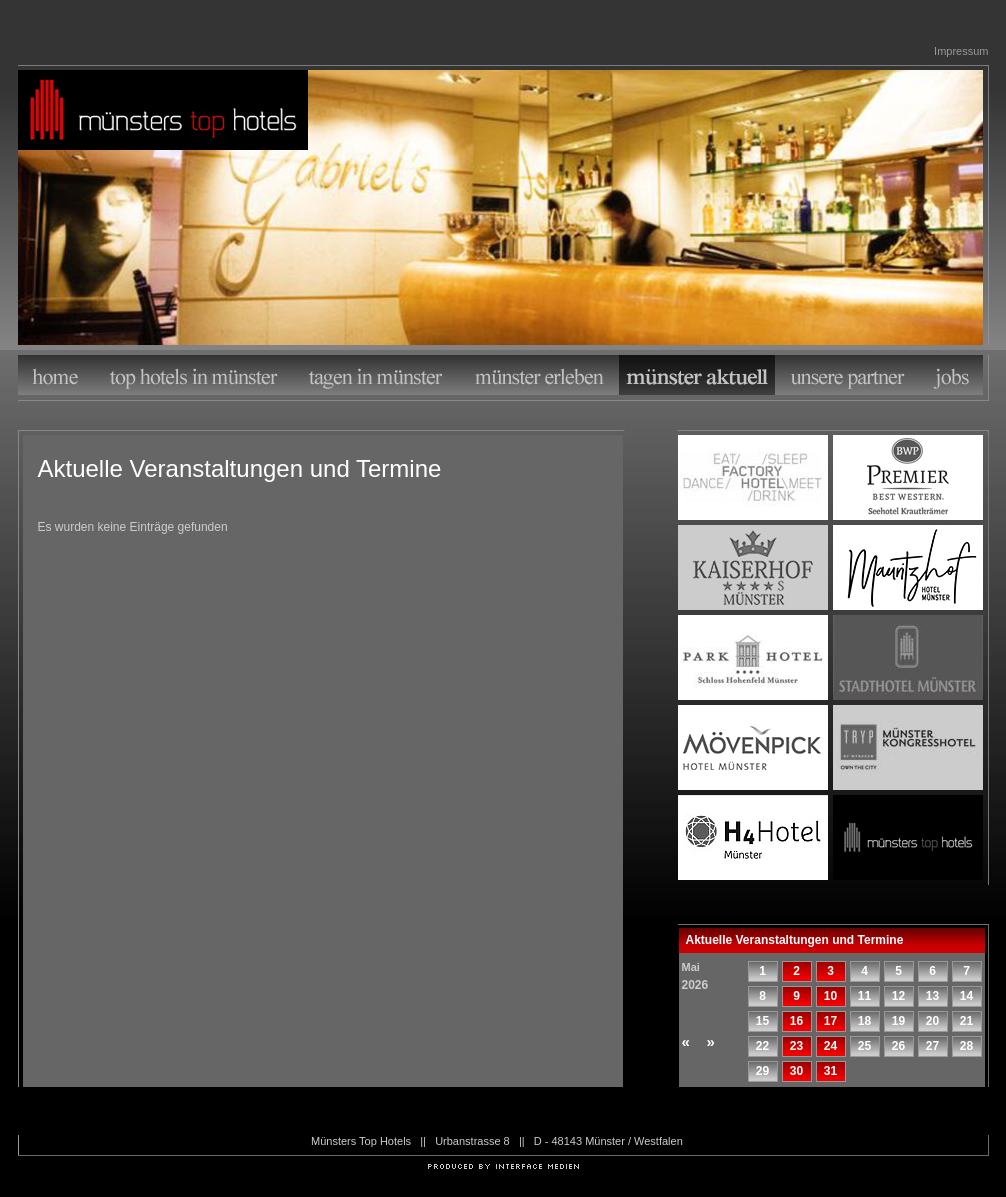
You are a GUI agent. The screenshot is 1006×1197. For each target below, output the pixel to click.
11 (864, 996)
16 (796, 1021)
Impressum (961, 51)
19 (898, 1021)
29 (762, 1071)
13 (932, 996)
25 (864, 1046)
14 (966, 996)
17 (830, 1021)
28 (966, 1046)
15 (762, 1021)
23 (796, 1046)
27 (932, 1046)
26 (898, 1046)
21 (966, 1021)
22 (762, 1046)
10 (830, 996)
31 (830, 1071)
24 (830, 1046)
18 (864, 1021)
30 (796, 1071)
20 (932, 1021)
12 (898, 996)
